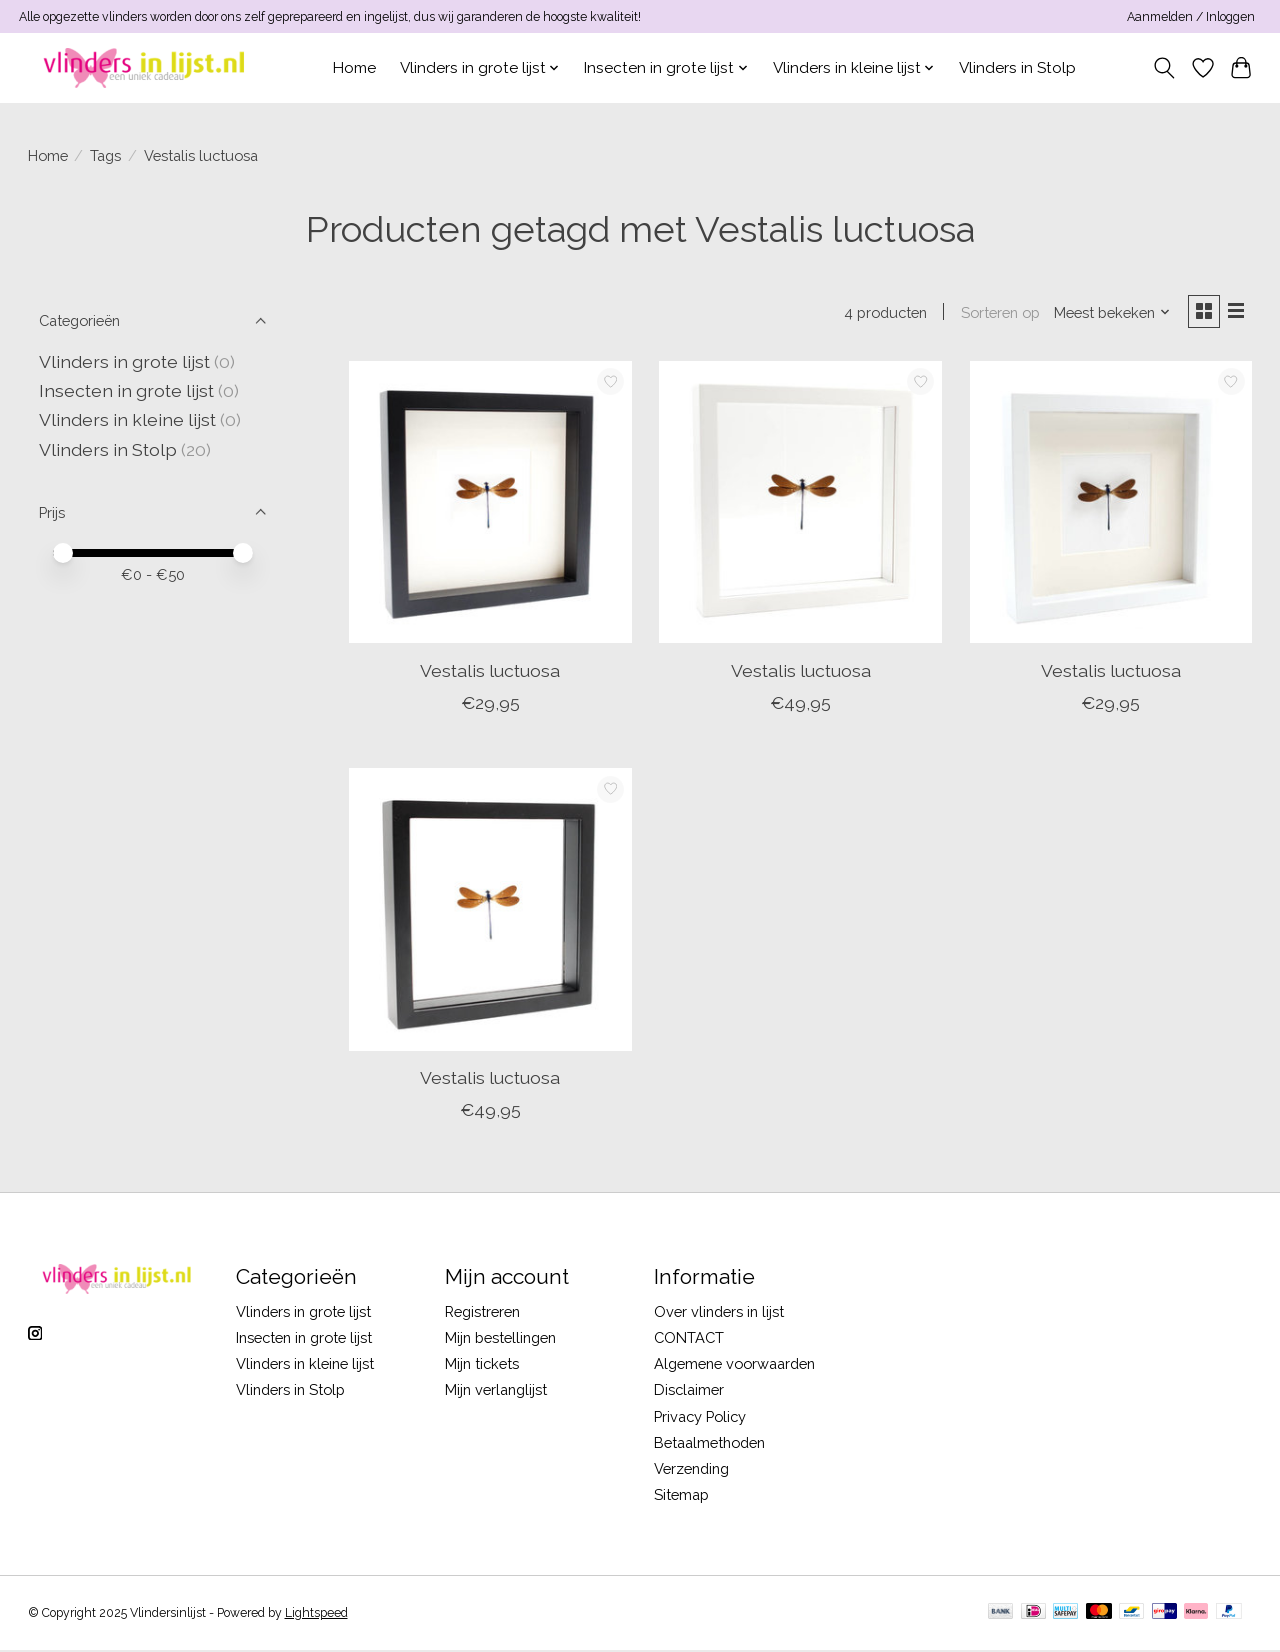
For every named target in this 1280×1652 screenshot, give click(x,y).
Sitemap (681, 1496)
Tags (105, 155)
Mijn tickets (482, 1365)
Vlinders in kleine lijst (127, 419)
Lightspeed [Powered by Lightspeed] (316, 1615)
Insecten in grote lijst (126, 390)
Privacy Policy (700, 1418)
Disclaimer (689, 1392)
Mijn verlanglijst (496, 1392)
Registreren (482, 1313)
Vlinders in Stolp (1017, 68)
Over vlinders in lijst (719, 1313)
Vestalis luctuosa (490, 672)
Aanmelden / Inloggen (1191, 17)
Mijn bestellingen (500, 1339)
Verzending (691, 1470)
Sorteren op (996, 313)
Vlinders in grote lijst (124, 361)
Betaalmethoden (709, 1444)
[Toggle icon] (1163, 68)
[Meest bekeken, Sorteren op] (1108, 313)
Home (354, 68)
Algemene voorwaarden (734, 1365)
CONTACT (689, 1339)
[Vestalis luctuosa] (490, 504)
